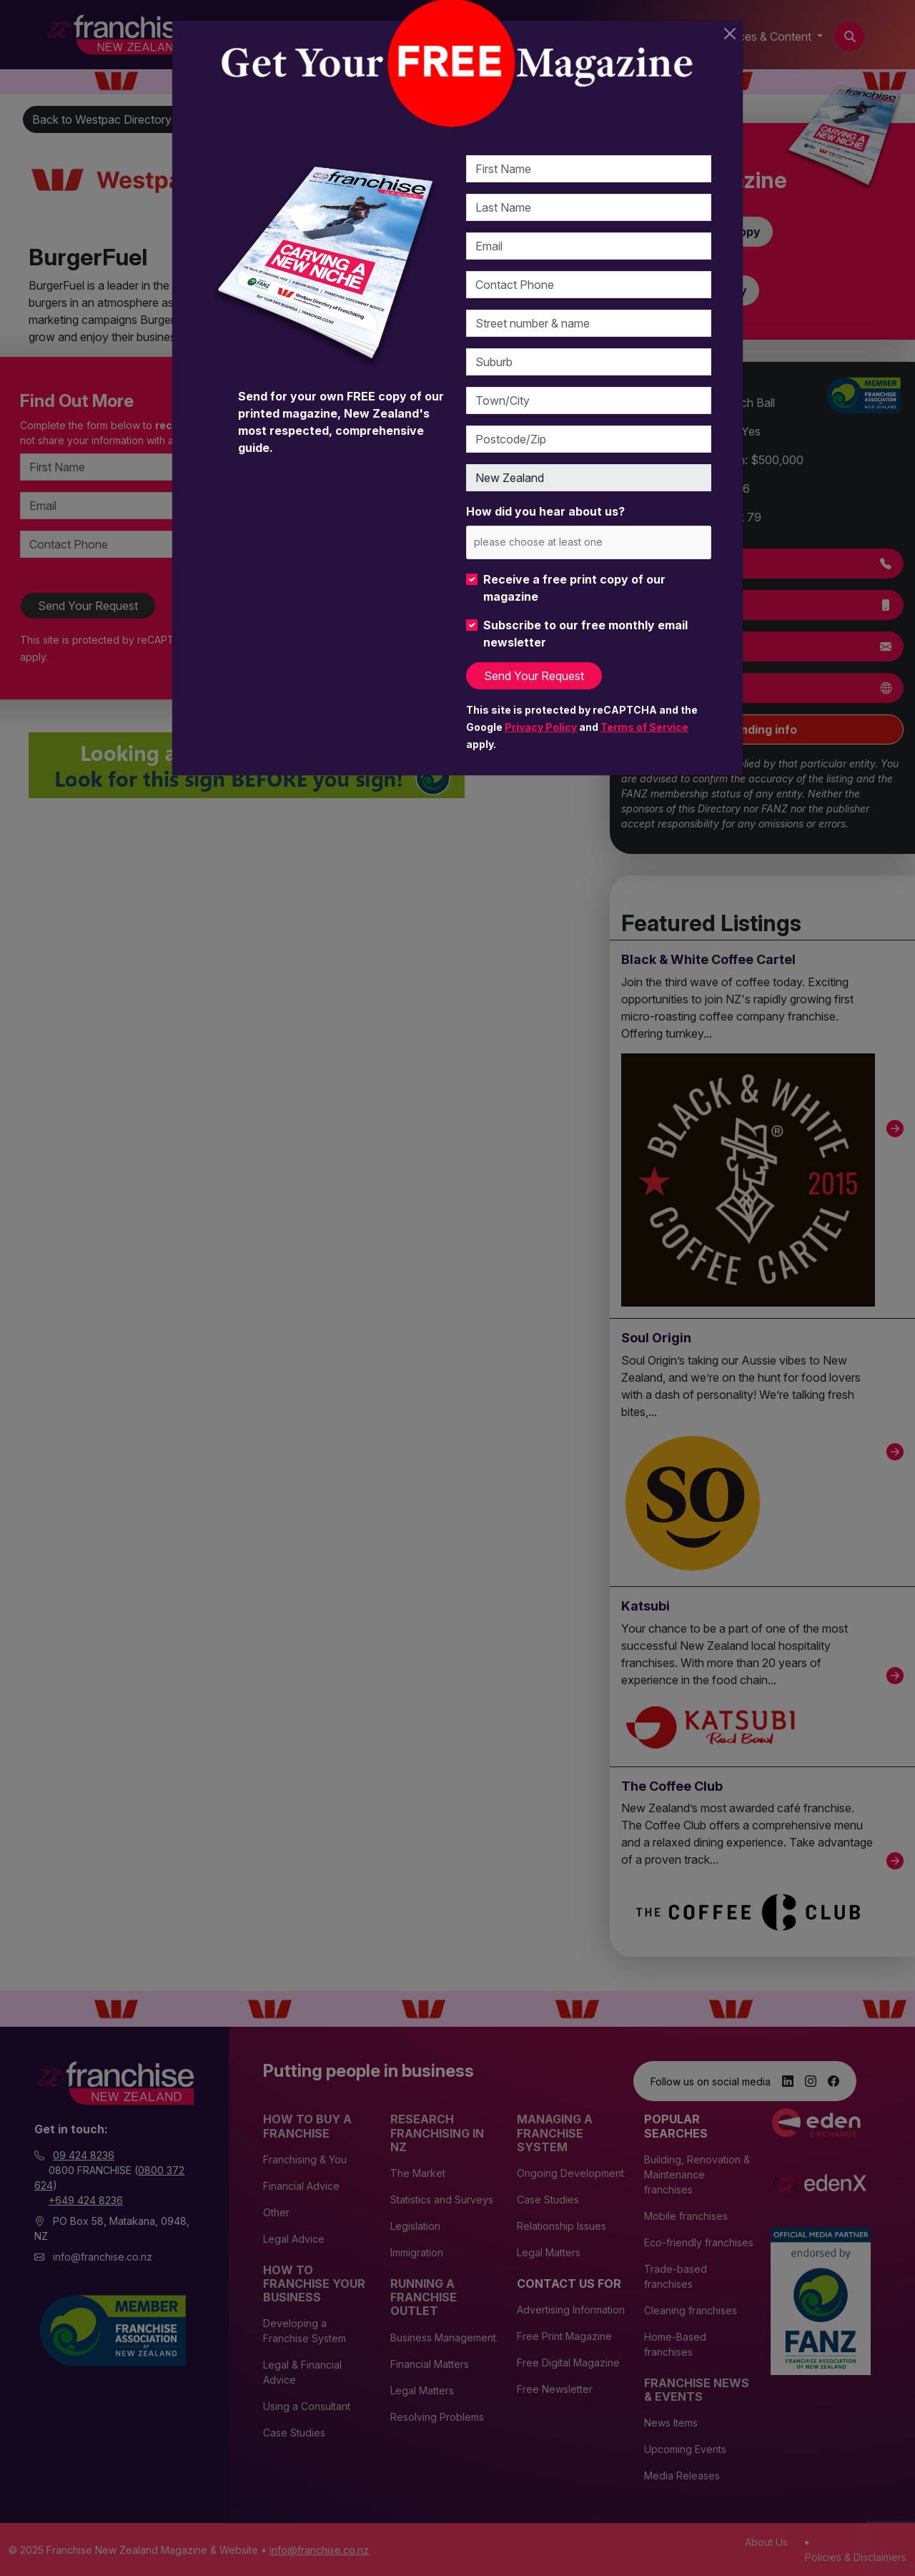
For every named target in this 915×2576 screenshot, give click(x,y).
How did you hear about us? (545, 511)
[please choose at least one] (559, 541)
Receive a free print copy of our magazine (574, 588)
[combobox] (588, 542)
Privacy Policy (541, 727)
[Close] (729, 33)
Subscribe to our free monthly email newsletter (585, 633)
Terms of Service (644, 727)
